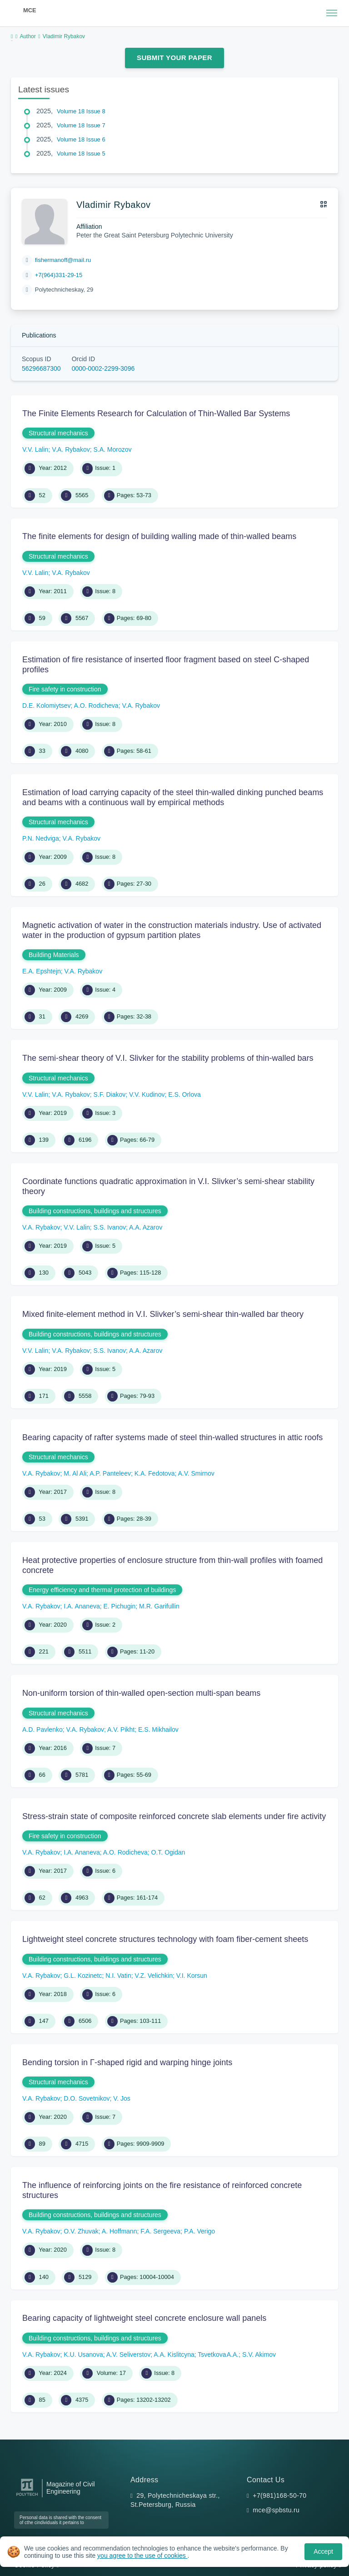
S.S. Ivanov (109, 1227)
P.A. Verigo (199, 2231)
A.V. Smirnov (196, 1473)
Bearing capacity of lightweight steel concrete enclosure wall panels (144, 2318)
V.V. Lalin (35, 449)
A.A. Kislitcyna (174, 2354)
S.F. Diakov (109, 1094)
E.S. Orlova (184, 1094)
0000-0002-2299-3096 (103, 368)
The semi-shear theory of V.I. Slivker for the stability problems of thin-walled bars (168, 1058)
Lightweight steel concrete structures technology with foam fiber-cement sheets (165, 1939)
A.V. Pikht (121, 1729)
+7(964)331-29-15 (58, 275)
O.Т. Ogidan (168, 1852)
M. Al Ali (75, 1473)
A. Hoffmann (119, 2231)
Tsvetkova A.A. (218, 2354)
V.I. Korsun (191, 1975)
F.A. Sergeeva (160, 2231)
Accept (323, 2551)
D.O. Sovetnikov (87, 2098)
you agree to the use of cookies (142, 2555)
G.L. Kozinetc (83, 1975)
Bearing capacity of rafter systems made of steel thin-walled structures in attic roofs (172, 1437)
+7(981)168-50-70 (279, 2495)
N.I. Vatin (118, 1975)
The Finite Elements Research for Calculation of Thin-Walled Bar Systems (156, 413)
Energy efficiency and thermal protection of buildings (102, 1589)
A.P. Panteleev (110, 1473)
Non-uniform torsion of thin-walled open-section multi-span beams (141, 1693)
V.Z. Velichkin (154, 1975)
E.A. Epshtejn (41, 971)
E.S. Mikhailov (158, 1729)
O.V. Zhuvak (81, 2231)
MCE (29, 10)
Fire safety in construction (65, 689)
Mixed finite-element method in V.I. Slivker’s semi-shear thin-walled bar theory (163, 1314)
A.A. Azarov (145, 1227)
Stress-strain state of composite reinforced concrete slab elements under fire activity (174, 1816)
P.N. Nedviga (40, 838)
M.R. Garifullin (159, 1606)
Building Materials (54, 954)
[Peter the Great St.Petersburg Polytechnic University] (27, 2496)
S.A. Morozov (112, 449)
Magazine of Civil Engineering (70, 2487)
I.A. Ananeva (82, 1606)
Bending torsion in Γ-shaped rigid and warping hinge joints (127, 2062)
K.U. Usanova (83, 2354)
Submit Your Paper (174, 57)
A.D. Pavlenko (42, 1729)
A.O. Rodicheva (96, 705)
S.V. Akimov (259, 2354)
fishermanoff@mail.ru (63, 260)
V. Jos (121, 2098)
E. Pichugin (120, 1606)
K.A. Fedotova (155, 1473)
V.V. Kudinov (147, 1094)
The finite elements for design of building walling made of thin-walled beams (159, 536)
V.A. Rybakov (71, 449)
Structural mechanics (58, 433)
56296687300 (41, 368)
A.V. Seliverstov (128, 2354)
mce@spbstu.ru (276, 2510)
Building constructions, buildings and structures (95, 1211)
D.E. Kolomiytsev (46, 705)
